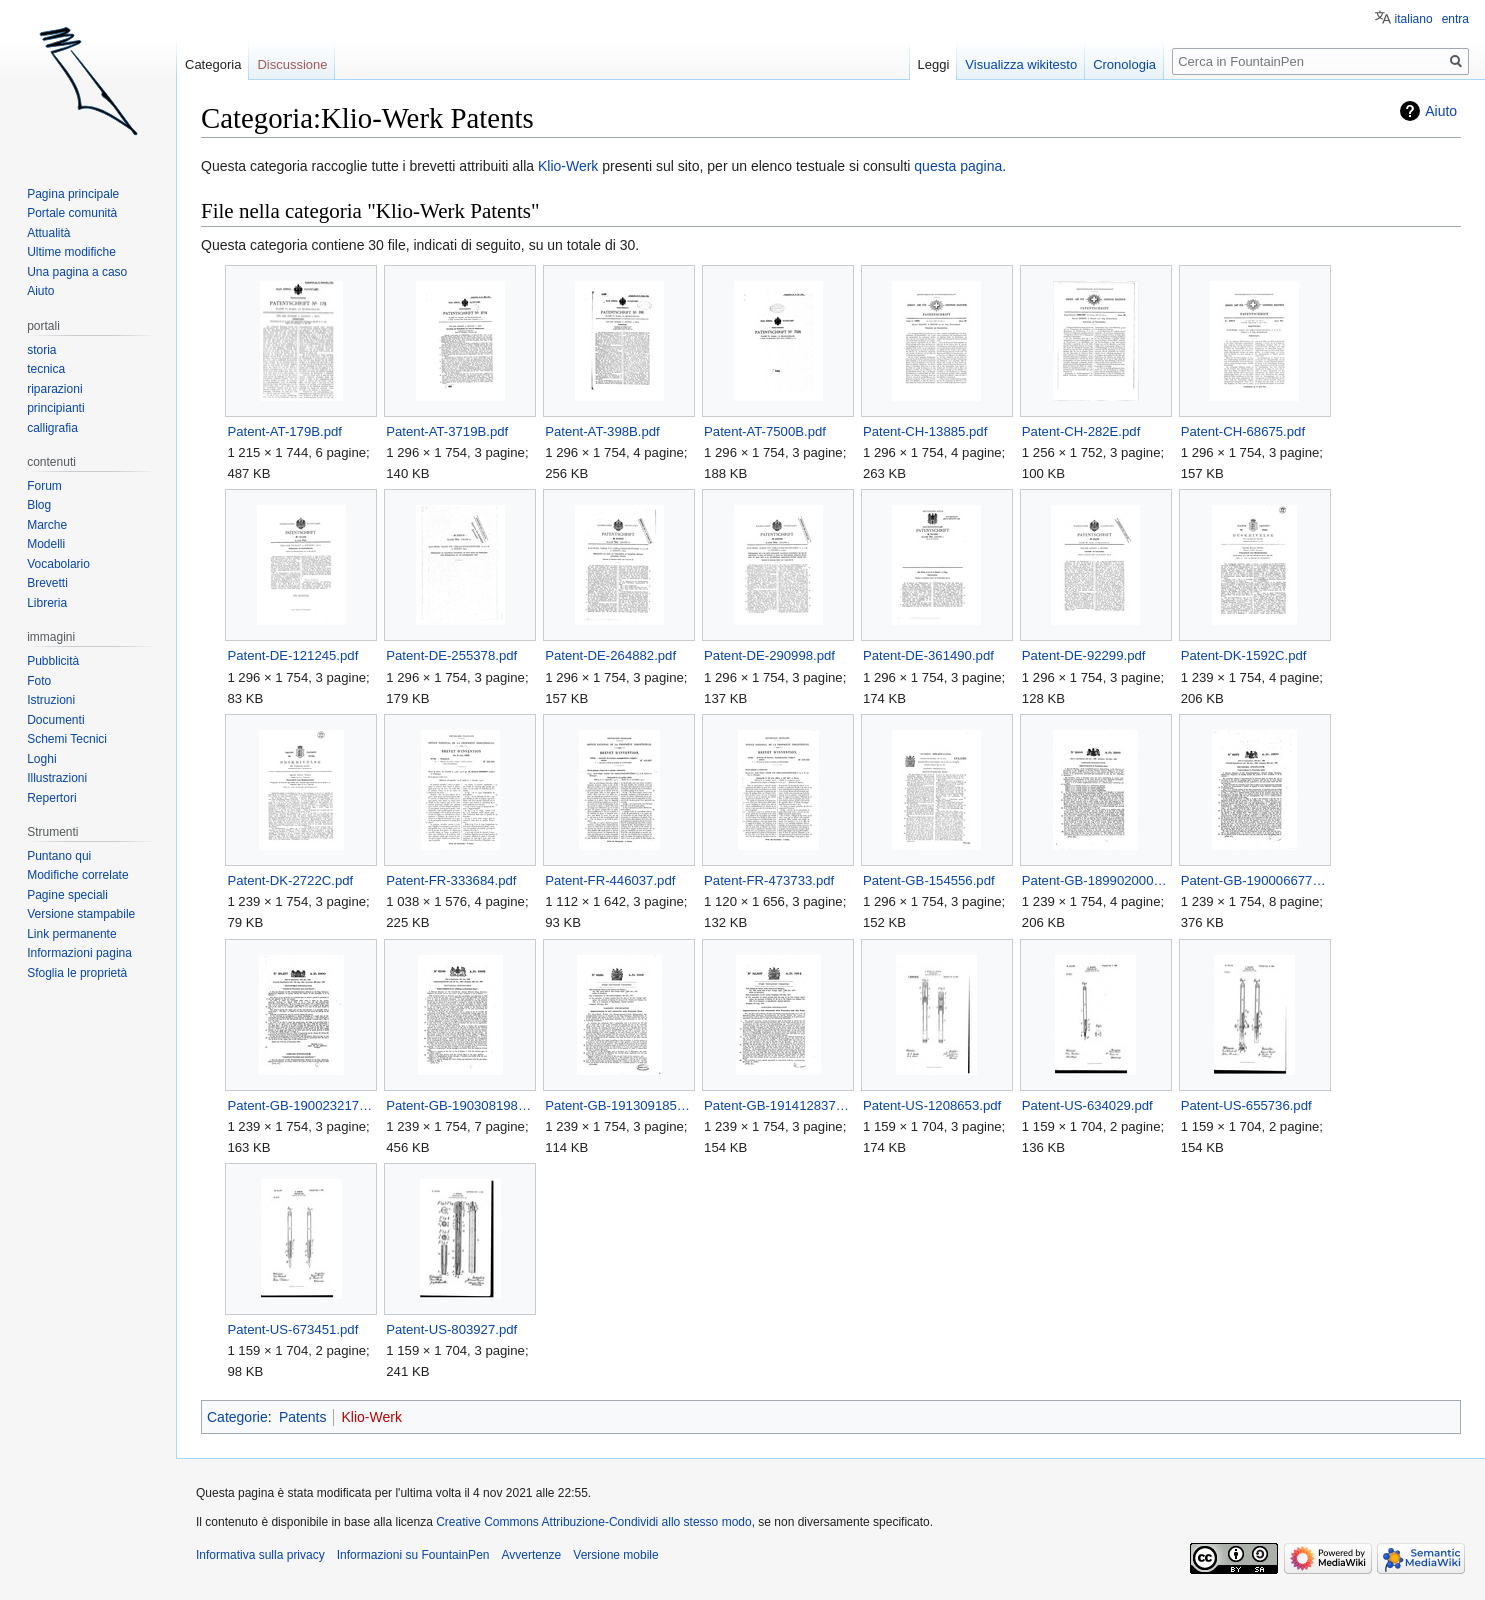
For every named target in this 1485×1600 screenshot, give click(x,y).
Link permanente (71, 934)
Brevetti (47, 583)
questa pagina (958, 166)
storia (41, 350)
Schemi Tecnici (67, 739)
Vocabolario (58, 564)
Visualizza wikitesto (1021, 64)
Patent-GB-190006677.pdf (1254, 880)
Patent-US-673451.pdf (292, 1329)
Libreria (47, 603)
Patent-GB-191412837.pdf (777, 1105)
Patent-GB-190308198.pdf (459, 1105)
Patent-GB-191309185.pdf (618, 1105)
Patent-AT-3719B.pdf (447, 431)
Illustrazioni (57, 778)
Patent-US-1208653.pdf (932, 1105)
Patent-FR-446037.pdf (610, 880)
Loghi (41, 759)
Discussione (292, 64)
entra (1455, 19)
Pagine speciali (67, 895)
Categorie (237, 1417)
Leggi (934, 64)
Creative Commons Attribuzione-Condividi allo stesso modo (593, 1522)
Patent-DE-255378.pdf (451, 655)
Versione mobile (615, 1555)
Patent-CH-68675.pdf (1243, 431)
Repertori (51, 798)
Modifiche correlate (77, 875)
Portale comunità (72, 213)
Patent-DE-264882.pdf (610, 655)
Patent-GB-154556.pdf (929, 880)
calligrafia (52, 428)
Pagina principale (73, 194)
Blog (39, 505)
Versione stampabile (81, 914)
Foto (39, 681)
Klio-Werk (570, 166)
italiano (1414, 19)
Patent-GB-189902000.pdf (1095, 880)
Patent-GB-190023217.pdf (300, 1105)
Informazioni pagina (79, 953)
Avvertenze (531, 1555)
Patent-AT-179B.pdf (284, 431)
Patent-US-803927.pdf (451, 1329)
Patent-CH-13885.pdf (925, 431)
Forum (44, 486)
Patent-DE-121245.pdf (292, 655)
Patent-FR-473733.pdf (769, 880)
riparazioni (54, 389)
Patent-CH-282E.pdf (1081, 431)
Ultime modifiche (71, 252)
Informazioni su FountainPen (413, 1555)
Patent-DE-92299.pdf (1084, 655)
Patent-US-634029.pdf (1087, 1105)
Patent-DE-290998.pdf (769, 655)
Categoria (213, 64)
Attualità (48, 233)
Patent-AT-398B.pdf (602, 431)
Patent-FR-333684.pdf (451, 880)
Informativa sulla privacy (260, 1555)
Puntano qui (59, 856)
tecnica (46, 369)
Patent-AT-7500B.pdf (765, 431)
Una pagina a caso (77, 272)
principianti (55, 408)
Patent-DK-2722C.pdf (290, 880)
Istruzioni (51, 700)
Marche (47, 525)
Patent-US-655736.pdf (1246, 1105)
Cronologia (1124, 64)
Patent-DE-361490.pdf (928, 655)
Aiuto (1441, 111)
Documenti (55, 720)
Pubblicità (53, 661)
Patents (302, 1417)
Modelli (46, 544)
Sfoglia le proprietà (77, 973)
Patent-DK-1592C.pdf (1244, 655)
